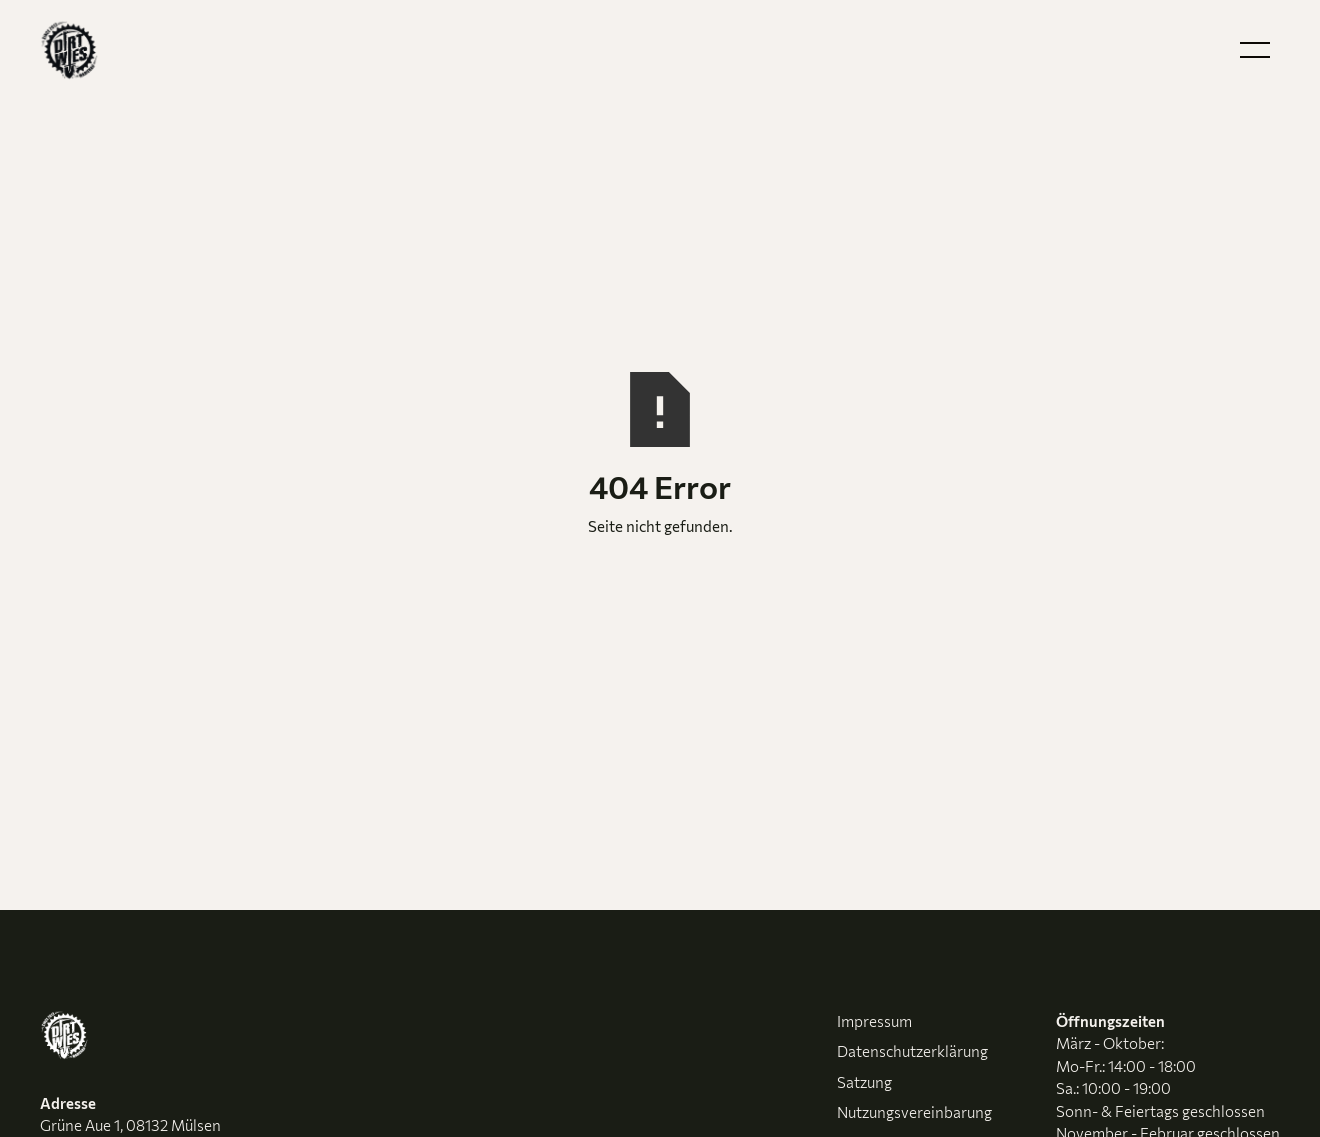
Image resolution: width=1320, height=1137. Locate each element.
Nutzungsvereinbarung (914, 1112)
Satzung (864, 1082)
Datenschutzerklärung (912, 1051)
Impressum (874, 1021)
